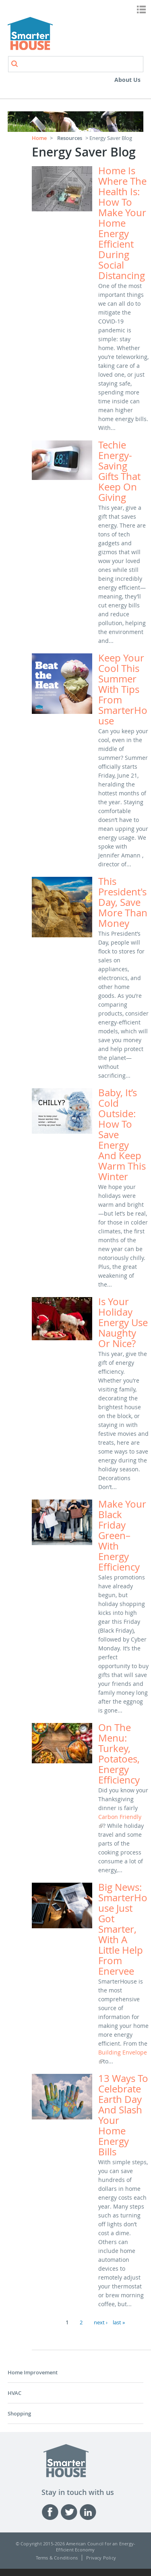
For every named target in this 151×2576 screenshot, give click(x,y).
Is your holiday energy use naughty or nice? (123, 1322)
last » (119, 2322)
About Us (127, 79)
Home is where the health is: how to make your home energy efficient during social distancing (122, 223)
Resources (69, 138)
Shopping (19, 2413)
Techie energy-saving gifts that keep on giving (119, 471)
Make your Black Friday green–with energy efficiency (122, 1535)
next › (101, 2322)
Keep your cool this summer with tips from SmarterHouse (122, 689)
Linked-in (88, 2512)
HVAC (14, 2393)
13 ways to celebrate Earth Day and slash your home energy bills (123, 2115)
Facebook (50, 2512)
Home (39, 138)
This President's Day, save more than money (122, 902)
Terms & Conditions (57, 2558)
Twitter (69, 2512)
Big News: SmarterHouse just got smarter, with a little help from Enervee (122, 1929)
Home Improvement (33, 2372)
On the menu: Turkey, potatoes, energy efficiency (119, 1753)
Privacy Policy (101, 2558)
